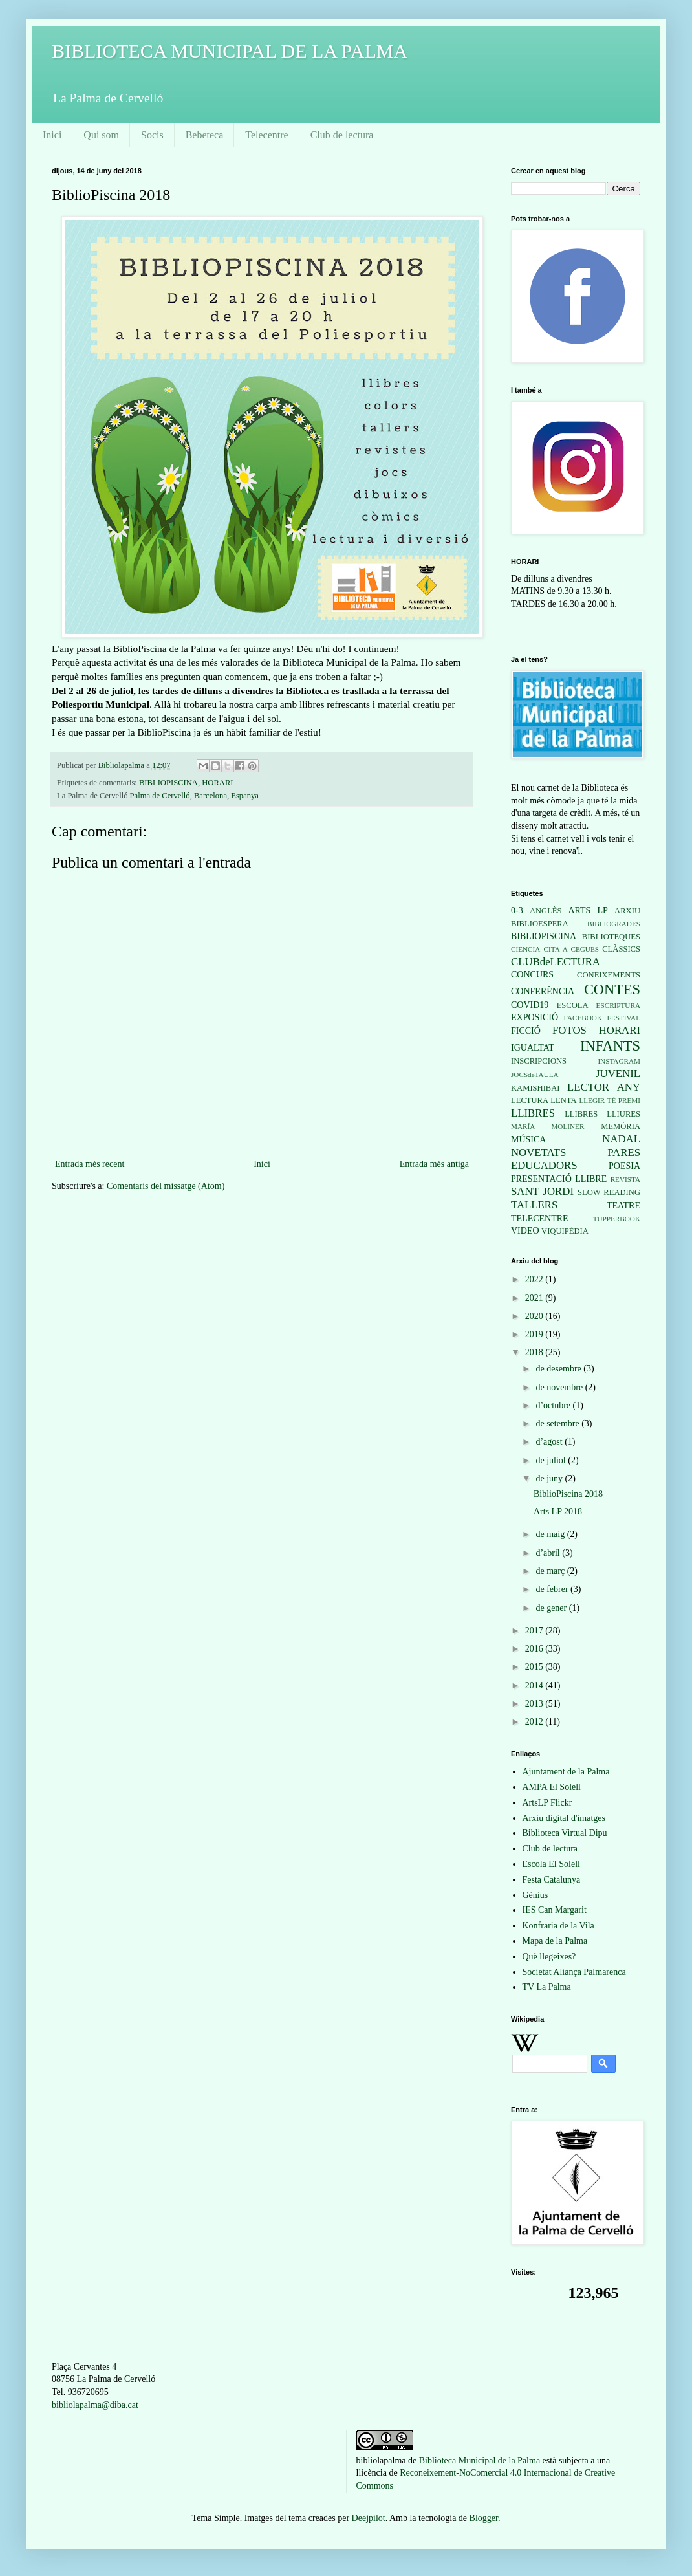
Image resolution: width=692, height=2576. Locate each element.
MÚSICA (528, 1139)
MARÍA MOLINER (547, 1126)
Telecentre (266, 134)
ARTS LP (587, 910)
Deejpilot (368, 2518)
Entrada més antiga (434, 1164)
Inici (52, 134)
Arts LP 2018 (558, 1511)
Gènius (535, 1895)
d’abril (548, 1553)
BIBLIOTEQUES (611, 936)
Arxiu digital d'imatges (564, 1818)
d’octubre (553, 1405)
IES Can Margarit (555, 1910)
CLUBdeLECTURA (555, 961)
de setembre (558, 1423)
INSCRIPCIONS (539, 1060)
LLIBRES (533, 1113)
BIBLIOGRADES (613, 924)
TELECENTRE (539, 1218)
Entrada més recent (89, 1164)
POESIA (624, 1166)
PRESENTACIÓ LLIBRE (559, 1179)
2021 (535, 1298)
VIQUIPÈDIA (565, 1231)
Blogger (484, 2518)
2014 (535, 1685)
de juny (550, 1478)
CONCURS (532, 974)
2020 (535, 1316)
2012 (535, 1722)
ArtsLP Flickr (547, 1802)
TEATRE (623, 1205)
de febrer (552, 1589)
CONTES (612, 989)
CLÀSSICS (621, 949)
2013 (535, 1703)
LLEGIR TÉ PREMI (609, 1100)
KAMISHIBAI (535, 1088)
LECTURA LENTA (544, 1100)
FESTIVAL (623, 1017)
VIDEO (525, 1231)
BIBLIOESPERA (539, 923)
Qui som (101, 134)
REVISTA (625, 1179)
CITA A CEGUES (571, 949)
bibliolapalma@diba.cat (95, 2405)
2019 (535, 1334)
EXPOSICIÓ (534, 1017)
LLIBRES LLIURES (602, 1114)
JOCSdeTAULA (535, 1074)
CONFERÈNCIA (542, 991)
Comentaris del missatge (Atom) (165, 1186)
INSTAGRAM (619, 1061)
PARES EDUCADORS (575, 1159)
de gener (551, 1608)
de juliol (551, 1460)
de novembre (560, 1387)
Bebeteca (205, 134)
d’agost (550, 1441)
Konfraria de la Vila (558, 1925)
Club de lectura (342, 134)
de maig (551, 1534)
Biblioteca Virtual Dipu (565, 1833)
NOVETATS (538, 1152)
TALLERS (534, 1205)
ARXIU (627, 910)
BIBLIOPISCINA (168, 782)
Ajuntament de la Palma (566, 1771)
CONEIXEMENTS (608, 974)
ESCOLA (573, 1005)
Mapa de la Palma (555, 1941)
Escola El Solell (551, 1864)
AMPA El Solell (552, 1787)
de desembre (559, 1368)
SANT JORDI (542, 1191)
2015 (535, 1667)
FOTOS (569, 1030)
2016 (535, 1649)
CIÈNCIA (525, 949)
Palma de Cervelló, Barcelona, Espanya (194, 795)
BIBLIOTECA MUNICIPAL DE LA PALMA (229, 50)
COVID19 (529, 1005)
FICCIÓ (526, 1031)
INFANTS (610, 1046)
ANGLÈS (546, 910)
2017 (535, 1630)
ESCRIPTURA (618, 1005)
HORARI (217, 782)
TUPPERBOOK (616, 1219)
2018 (535, 1352)
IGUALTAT (532, 1048)
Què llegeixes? (549, 1956)
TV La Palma (547, 1987)
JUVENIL (618, 1073)
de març (551, 1571)
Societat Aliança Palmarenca (574, 1972)
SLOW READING (609, 1192)
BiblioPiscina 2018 (568, 1494)
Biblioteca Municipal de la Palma (479, 2460)
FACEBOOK (582, 1017)
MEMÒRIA (620, 1126)
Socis (152, 134)
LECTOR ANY (603, 1087)
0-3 (517, 910)
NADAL (621, 1139)
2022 (535, 1279)
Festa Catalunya (552, 1879)
